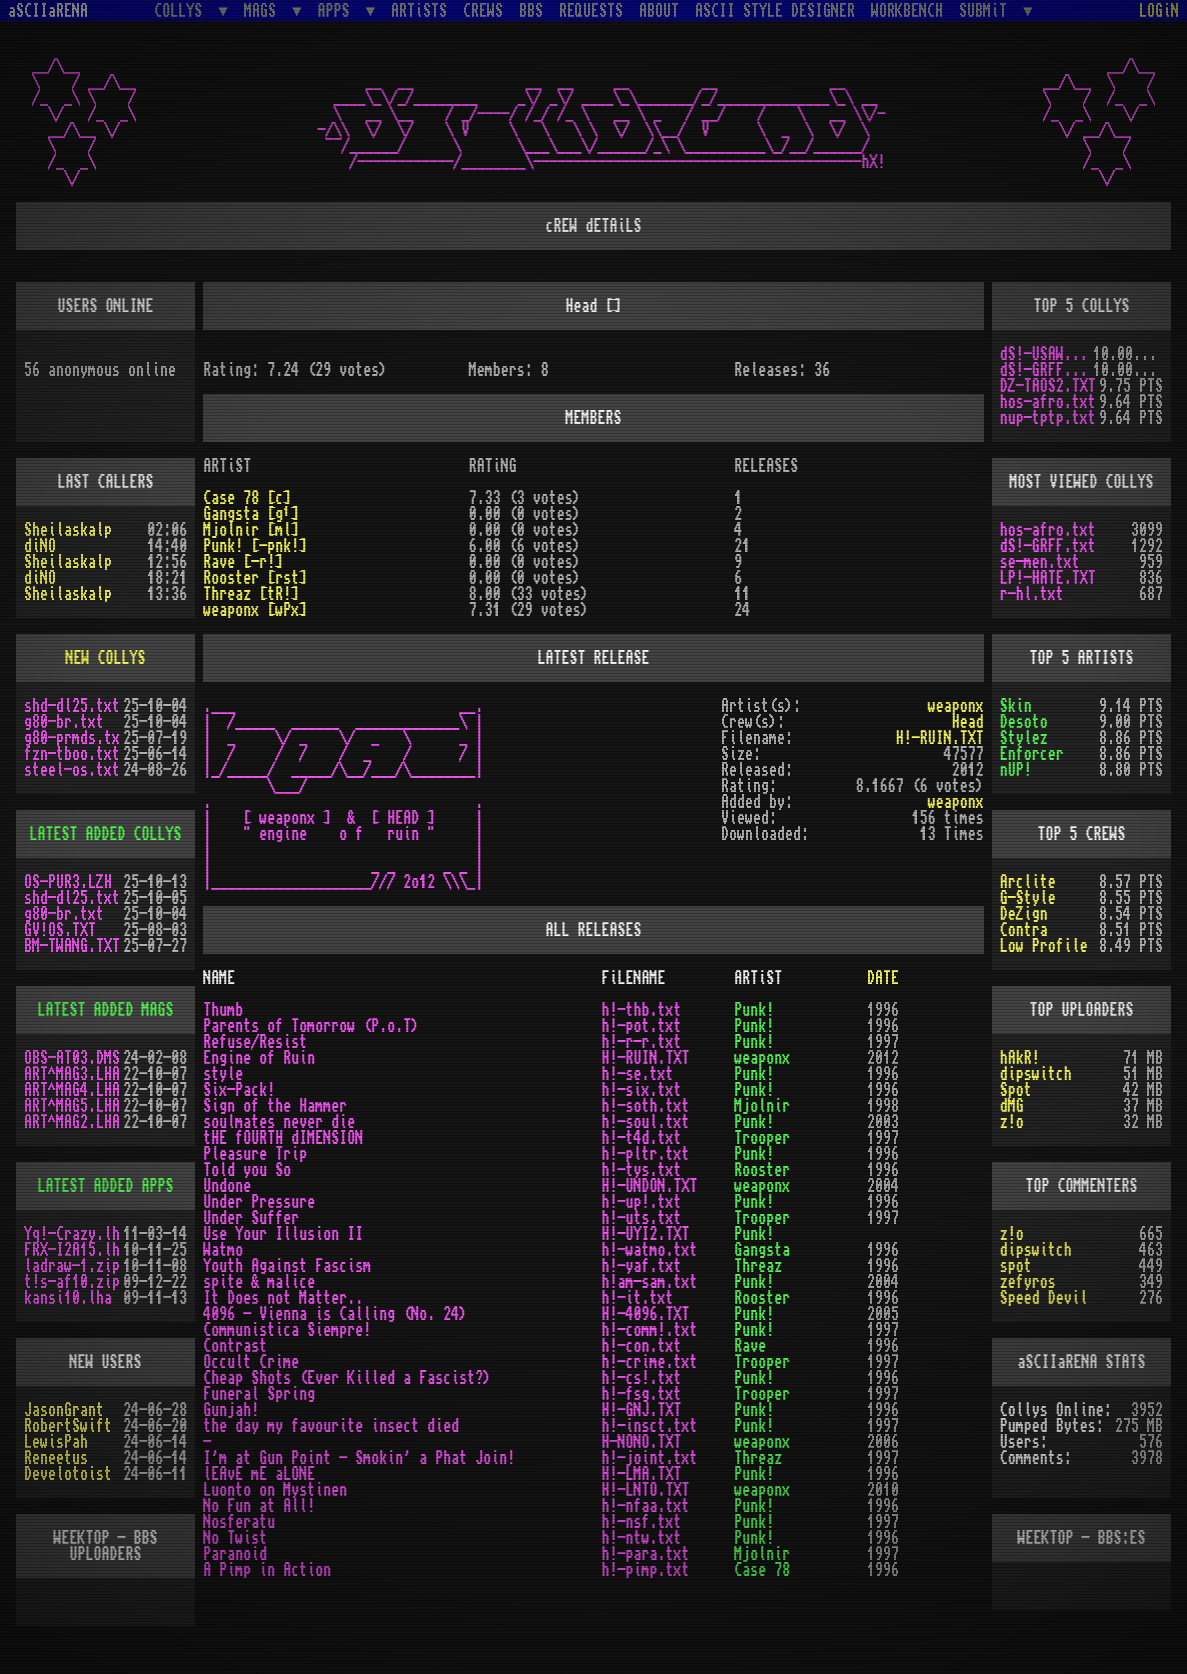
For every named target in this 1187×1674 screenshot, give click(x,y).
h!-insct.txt (649, 1426)
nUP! (1016, 770)
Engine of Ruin (259, 1058)
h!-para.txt (645, 1554)
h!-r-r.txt (641, 1042)
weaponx (956, 706)
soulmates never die (279, 1122)
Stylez (1024, 738)
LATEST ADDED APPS (106, 1186)
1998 (883, 1106)
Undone (227, 1186)
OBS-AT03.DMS (72, 1058)
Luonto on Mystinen (275, 1490)
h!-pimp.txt (645, 1570)
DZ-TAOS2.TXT (1048, 386)
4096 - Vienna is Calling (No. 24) (335, 1314)
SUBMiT (987, 10)
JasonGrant (64, 1410)
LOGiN (1159, 11)
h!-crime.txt (649, 1362)
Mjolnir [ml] (251, 530)
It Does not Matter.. (283, 1298)
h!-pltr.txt (645, 1154)
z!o (1012, 1122)
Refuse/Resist (255, 1042)
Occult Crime (251, 1362)
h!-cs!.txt (641, 1378)
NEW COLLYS (106, 658)
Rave (750, 1346)
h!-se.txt (637, 1074)
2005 (883, 1314)
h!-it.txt (637, 1298)
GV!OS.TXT (60, 930)
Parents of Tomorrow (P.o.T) (311, 1026)
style (223, 1074)
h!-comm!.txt (649, 1330)
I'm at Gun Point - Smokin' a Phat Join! (359, 1458)
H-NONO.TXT (641, 1442)
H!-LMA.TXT (641, 1474)
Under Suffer (251, 1218)
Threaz (758, 1266)
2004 (883, 1186)
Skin (1016, 706)
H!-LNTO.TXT (645, 1490)
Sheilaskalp (68, 530)
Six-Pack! (239, 1090)
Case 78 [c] (247, 498)
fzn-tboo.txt (72, 754)
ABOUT (659, 11)
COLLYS (182, 10)
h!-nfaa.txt (645, 1506)
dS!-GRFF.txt (1046, 370)
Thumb (223, 1010)
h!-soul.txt (645, 1122)
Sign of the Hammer (275, 1106)
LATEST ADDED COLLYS (106, 834)
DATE (883, 978)
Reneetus (56, 1458)
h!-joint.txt (649, 1458)
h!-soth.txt (645, 1106)
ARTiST (758, 978)
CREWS (483, 11)
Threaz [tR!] (251, 594)
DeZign (1024, 914)
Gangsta (762, 1250)
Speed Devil (1044, 1298)
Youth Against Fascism (287, 1266)
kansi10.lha (68, 1298)
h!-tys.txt (641, 1170)
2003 (883, 1122)
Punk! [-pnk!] (255, 546)
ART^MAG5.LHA (72, 1106)
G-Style (1028, 898)
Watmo (223, 1250)
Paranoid (235, 1554)
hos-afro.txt (1048, 402)
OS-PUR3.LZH (68, 882)
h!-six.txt (641, 1090)
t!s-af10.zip (72, 1282)
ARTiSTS (419, 11)
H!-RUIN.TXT (940, 738)
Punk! (754, 1010)
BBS (531, 11)
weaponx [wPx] (255, 610)
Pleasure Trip (255, 1154)
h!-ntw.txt (641, 1538)
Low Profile (1044, 946)
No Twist (235, 1538)
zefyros (1028, 1282)
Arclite (1028, 882)
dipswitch (1036, 1074)
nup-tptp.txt (1048, 418)
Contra (1024, 930)
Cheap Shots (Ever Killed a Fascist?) (347, 1378)
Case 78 (762, 1570)
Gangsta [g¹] (251, 514)
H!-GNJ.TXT (641, 1410)
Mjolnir (762, 1106)
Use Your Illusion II (283, 1234)
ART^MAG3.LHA (72, 1074)
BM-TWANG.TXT (72, 946)
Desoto (1024, 722)
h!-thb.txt (641, 1010)
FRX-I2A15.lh (72, 1250)
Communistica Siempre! (287, 1330)
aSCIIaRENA (48, 11)
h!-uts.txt (641, 1218)
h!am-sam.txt (649, 1282)
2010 (883, 1490)
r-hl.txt (1032, 594)
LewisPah (56, 1442)
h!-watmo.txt (649, 1250)
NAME (219, 978)
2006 (883, 1442)
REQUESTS (591, 11)
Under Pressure (259, 1202)
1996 (883, 1010)
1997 (883, 1042)
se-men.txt (1040, 562)
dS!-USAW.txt (1046, 354)
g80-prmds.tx (72, 738)
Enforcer (1032, 754)
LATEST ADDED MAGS (106, 1010)
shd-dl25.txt (72, 706)
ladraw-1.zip (72, 1266)
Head (968, 722)
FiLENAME (633, 978)
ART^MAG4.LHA (72, 1090)
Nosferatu (239, 1522)
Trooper (762, 1138)
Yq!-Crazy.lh (72, 1234)
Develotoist (68, 1474)
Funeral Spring (259, 1394)
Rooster (762, 1170)
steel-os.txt (72, 770)
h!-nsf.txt (641, 1522)
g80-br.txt (64, 722)
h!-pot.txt (641, 1026)
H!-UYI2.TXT (645, 1234)
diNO (40, 546)
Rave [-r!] (243, 562)
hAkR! (1020, 1058)
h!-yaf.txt (641, 1266)
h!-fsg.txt (641, 1394)
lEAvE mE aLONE (259, 1474)
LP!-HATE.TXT (1048, 578)
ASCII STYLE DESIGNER (775, 11)
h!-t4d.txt (641, 1138)
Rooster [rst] (255, 578)
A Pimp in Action (267, 1570)
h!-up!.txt (641, 1202)
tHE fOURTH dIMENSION (283, 1138)
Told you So (247, 1170)
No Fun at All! (259, 1506)
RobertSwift (68, 1426)
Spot (1016, 1090)
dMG (1012, 1106)
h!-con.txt (641, 1346)
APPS (338, 10)
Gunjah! (231, 1410)
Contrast (235, 1346)
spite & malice (259, 1282)
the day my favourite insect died (331, 1426)
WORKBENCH (907, 11)
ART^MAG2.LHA (72, 1122)
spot (1016, 1266)
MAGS (264, 10)
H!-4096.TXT (645, 1314)
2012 (883, 1058)
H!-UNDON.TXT (649, 1186)
